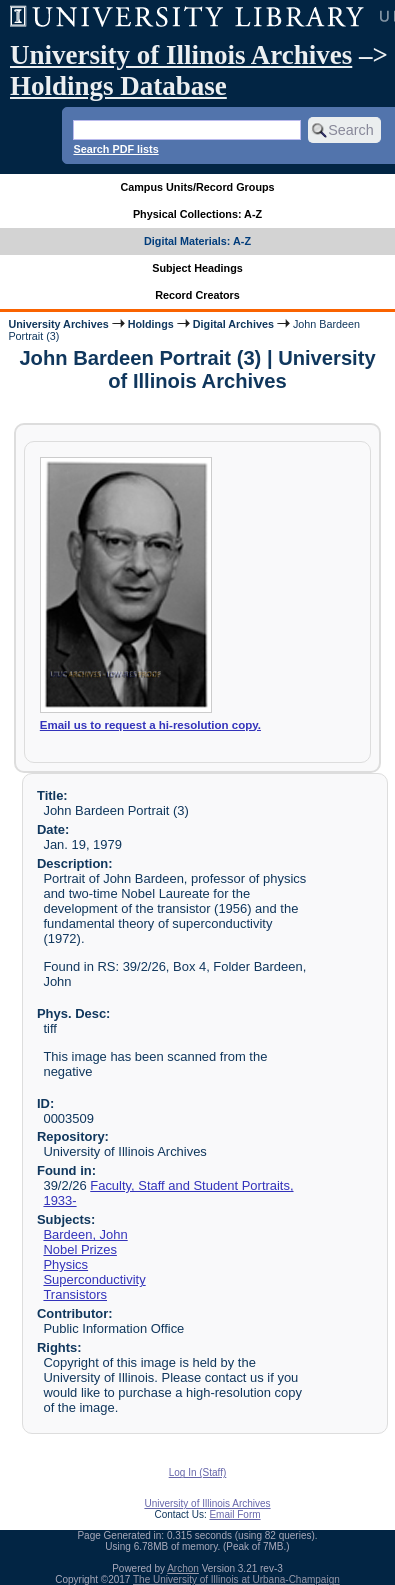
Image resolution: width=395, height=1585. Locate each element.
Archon (183, 1568)
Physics (65, 1264)
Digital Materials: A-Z (197, 241)
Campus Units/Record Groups (197, 187)
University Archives (58, 324)
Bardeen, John (85, 1234)
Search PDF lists (115, 149)
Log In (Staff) (198, 1472)
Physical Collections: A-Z (197, 214)
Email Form (234, 1514)
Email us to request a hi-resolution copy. (150, 725)
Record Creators (197, 295)
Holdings (151, 324)
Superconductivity (94, 1279)
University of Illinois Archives (181, 55)
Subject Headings (197, 268)
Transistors (75, 1294)
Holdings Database (118, 86)
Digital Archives (233, 324)
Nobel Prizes (79, 1249)
